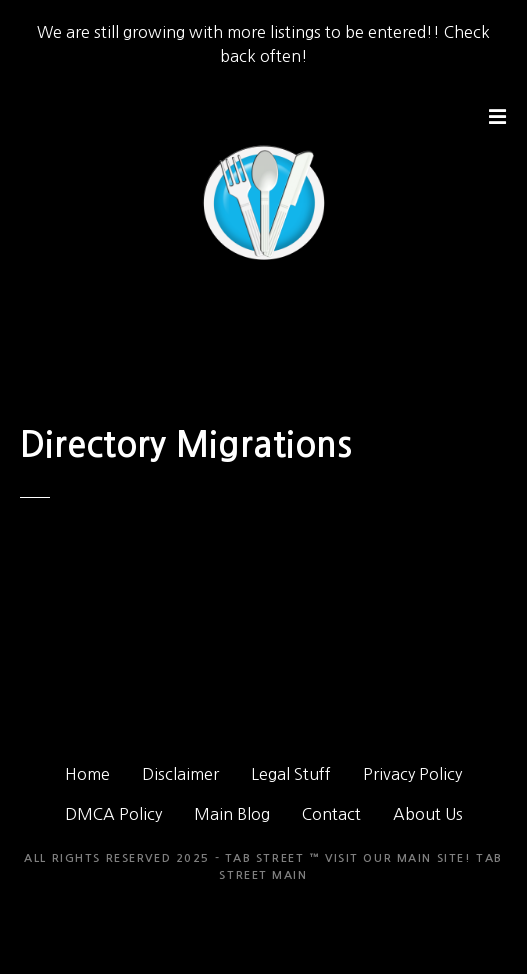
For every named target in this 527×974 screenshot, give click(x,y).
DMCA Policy (113, 814)
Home (87, 774)
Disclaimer (180, 774)
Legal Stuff (291, 774)
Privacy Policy (412, 774)
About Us (428, 814)
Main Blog (232, 814)
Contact (331, 814)
